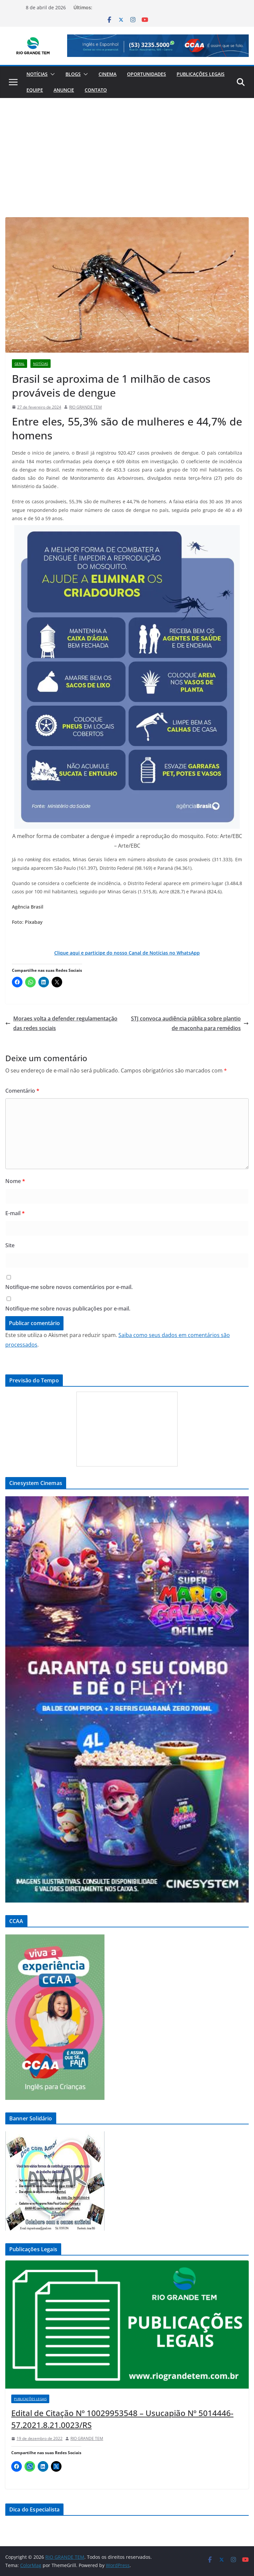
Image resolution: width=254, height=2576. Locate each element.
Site (10, 1245)
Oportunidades (146, 74)
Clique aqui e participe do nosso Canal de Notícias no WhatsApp (127, 953)
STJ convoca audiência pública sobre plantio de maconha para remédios (190, 1023)
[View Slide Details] (158, 45)
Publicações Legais (201, 74)
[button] (51, 74)
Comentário (22, 1090)
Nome (15, 1181)
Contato (96, 90)
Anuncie (64, 90)
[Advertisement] (127, 147)
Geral (19, 363)
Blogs (73, 74)
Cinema (107, 74)
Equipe (34, 90)
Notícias (37, 74)
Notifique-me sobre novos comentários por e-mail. (69, 1287)
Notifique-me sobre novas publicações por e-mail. (67, 1308)
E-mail (15, 1213)
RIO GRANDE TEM (85, 407)
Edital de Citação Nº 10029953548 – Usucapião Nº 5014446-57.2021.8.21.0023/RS (122, 2418)
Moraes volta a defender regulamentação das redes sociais (61, 1023)
